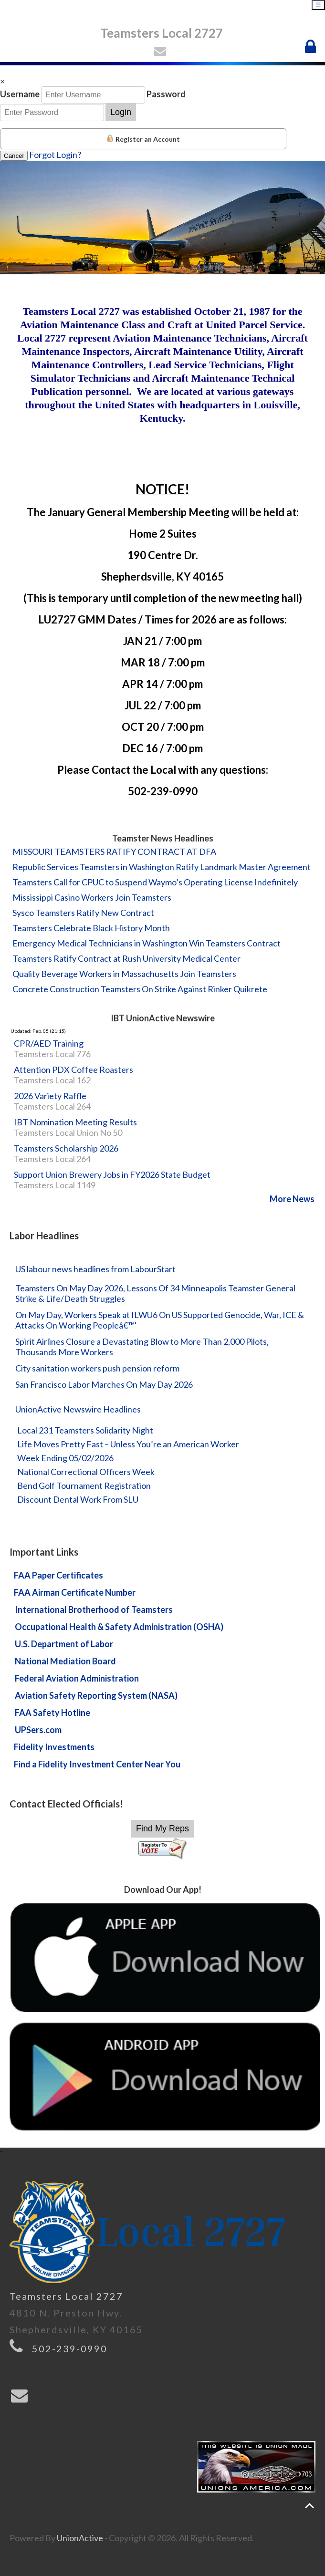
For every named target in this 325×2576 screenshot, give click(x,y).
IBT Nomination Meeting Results (75, 1122)
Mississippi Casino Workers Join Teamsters (91, 897)
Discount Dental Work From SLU (77, 1499)
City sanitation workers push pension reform (97, 1368)
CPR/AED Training (49, 1043)
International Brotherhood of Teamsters (94, 1609)
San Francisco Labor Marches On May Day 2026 (104, 1384)
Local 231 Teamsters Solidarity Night (85, 1430)
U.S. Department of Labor (64, 1644)
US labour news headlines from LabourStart (95, 1269)
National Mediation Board (65, 1661)
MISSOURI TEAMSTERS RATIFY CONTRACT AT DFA (114, 851)
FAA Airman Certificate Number (75, 1592)
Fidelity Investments (54, 1747)
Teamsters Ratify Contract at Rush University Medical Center (126, 958)
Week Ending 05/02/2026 (65, 1458)
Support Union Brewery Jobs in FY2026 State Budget (112, 1174)
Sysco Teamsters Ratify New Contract (83, 912)
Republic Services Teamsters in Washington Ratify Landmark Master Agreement (161, 867)
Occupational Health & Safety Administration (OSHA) (119, 1626)
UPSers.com (38, 1729)
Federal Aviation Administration (77, 1678)
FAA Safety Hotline (52, 1712)
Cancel (14, 155)
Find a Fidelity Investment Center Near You (97, 1764)
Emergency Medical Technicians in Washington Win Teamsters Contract (146, 943)
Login (120, 112)
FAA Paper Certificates (58, 1575)
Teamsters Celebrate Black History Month (91, 928)
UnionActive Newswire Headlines (78, 1409)
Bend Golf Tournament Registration (84, 1485)
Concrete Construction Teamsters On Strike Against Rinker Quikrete (139, 989)
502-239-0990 (69, 2348)
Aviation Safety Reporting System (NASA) (96, 1695)
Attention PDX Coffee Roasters (73, 1069)
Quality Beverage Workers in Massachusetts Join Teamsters (124, 973)
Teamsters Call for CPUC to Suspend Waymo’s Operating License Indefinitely (155, 882)
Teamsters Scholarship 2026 (66, 1148)
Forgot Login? (55, 154)
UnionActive (80, 2538)
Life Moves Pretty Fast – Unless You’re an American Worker (128, 1444)
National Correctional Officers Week (86, 1471)
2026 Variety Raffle (50, 1096)
